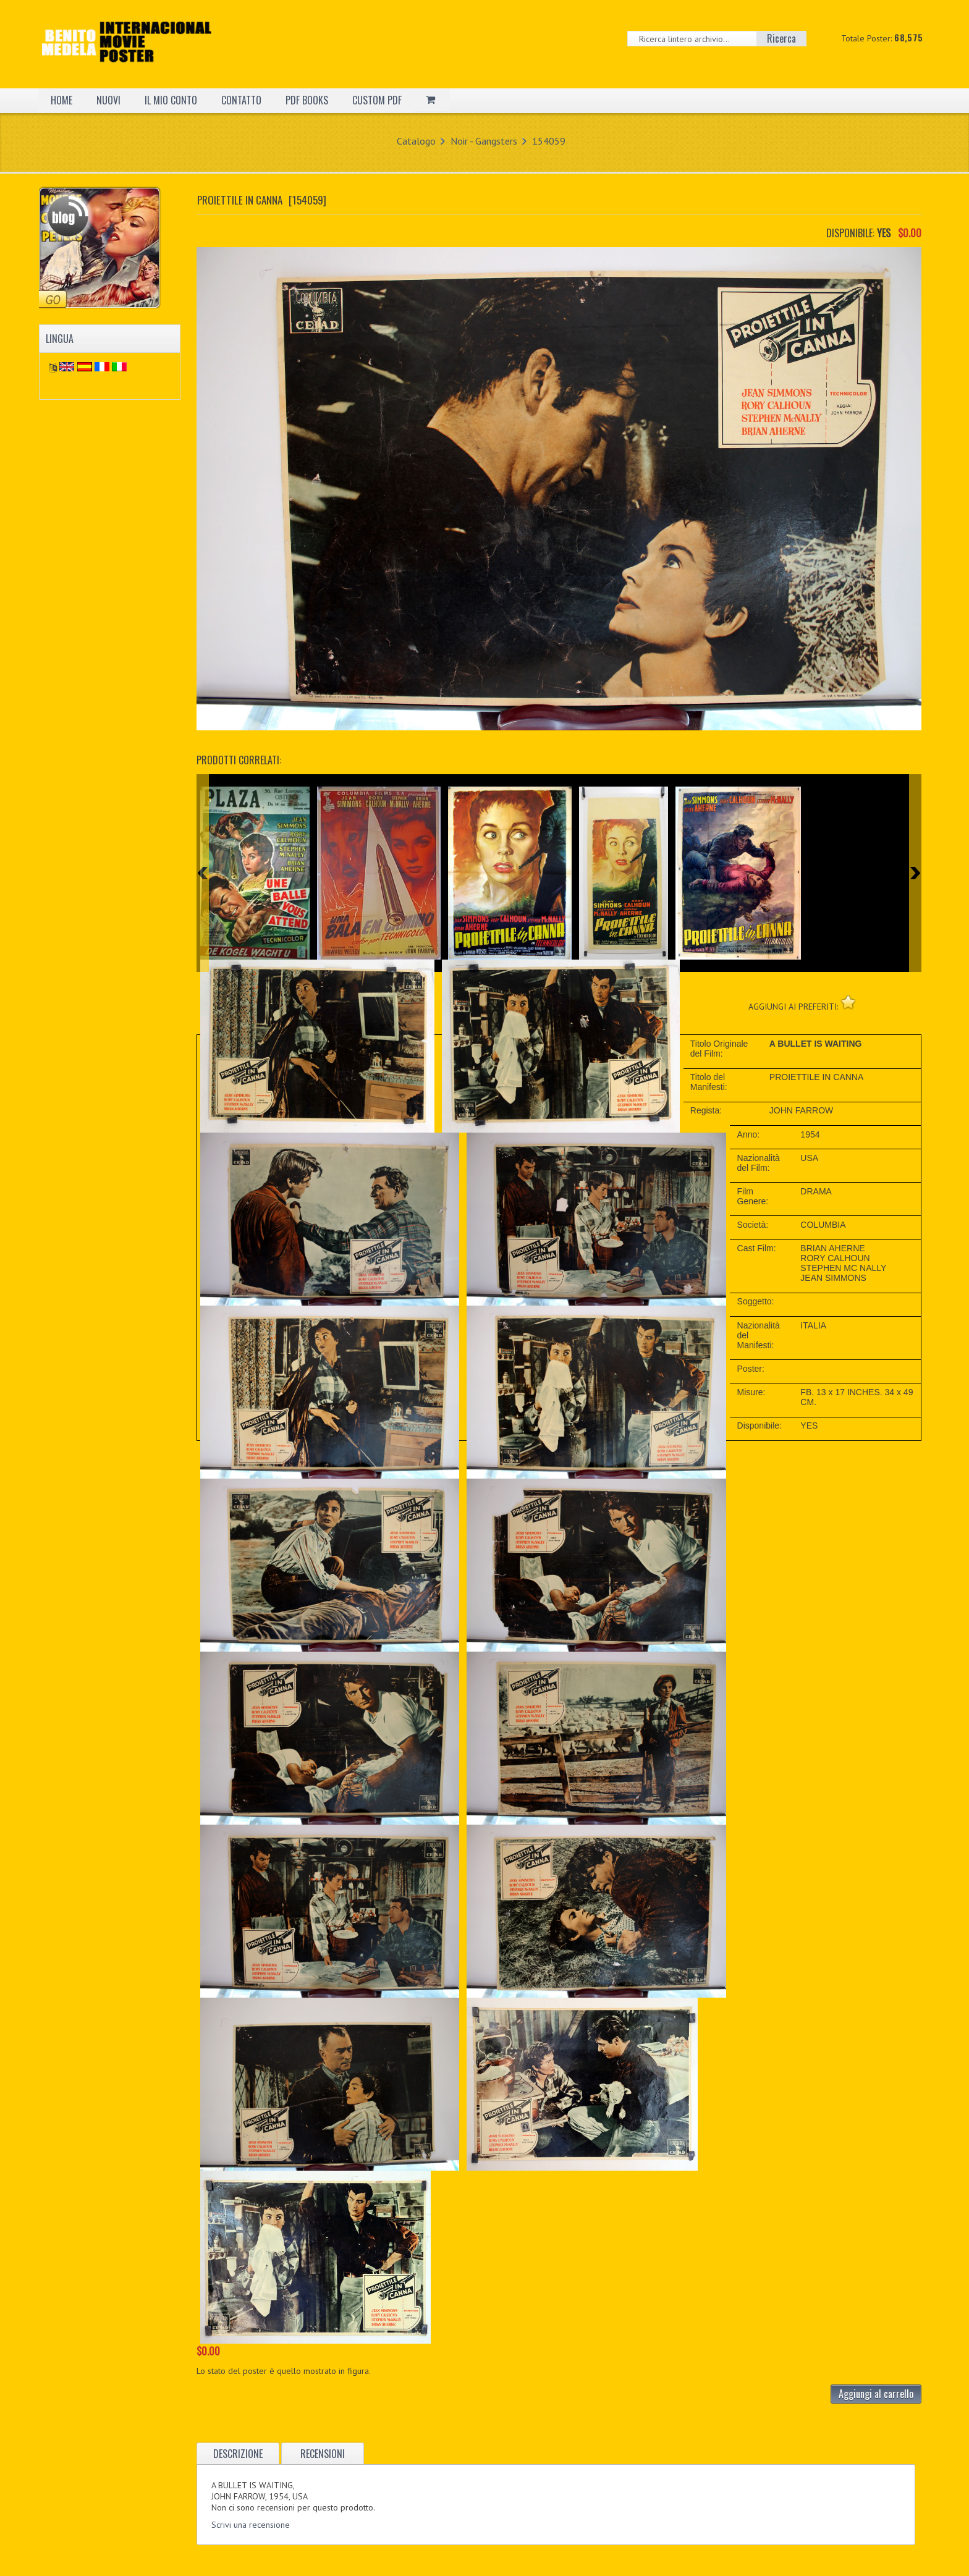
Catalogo (416, 141)
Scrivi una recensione (250, 2524)
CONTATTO (241, 100)
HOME (61, 100)
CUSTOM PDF (377, 100)
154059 (548, 141)
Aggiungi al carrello (876, 2393)
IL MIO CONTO (171, 100)
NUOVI (108, 100)
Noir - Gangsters (484, 141)
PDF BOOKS (307, 100)
